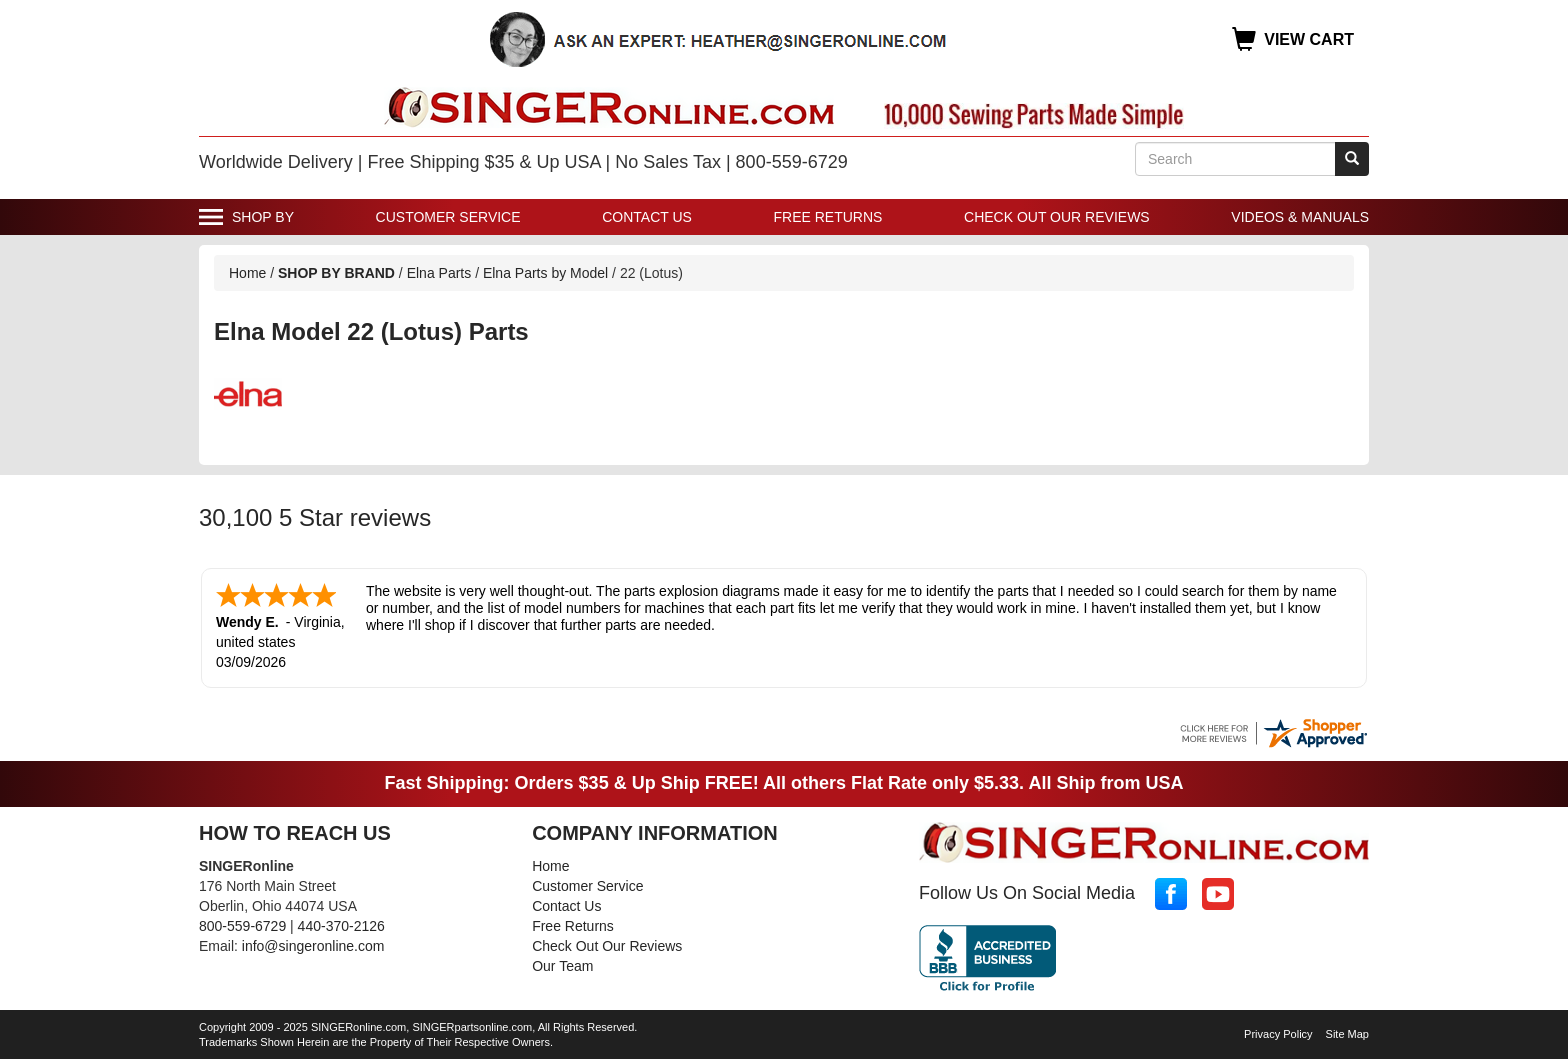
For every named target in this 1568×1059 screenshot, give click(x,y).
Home (247, 273)
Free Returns (828, 217)
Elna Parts (439, 273)
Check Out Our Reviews (1057, 217)
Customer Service (448, 217)
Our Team (562, 966)
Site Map (1347, 1034)
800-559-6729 (242, 926)
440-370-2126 (341, 926)
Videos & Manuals (1300, 217)
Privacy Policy (1278, 1034)
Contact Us (647, 217)
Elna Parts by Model (545, 273)
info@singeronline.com (313, 946)
